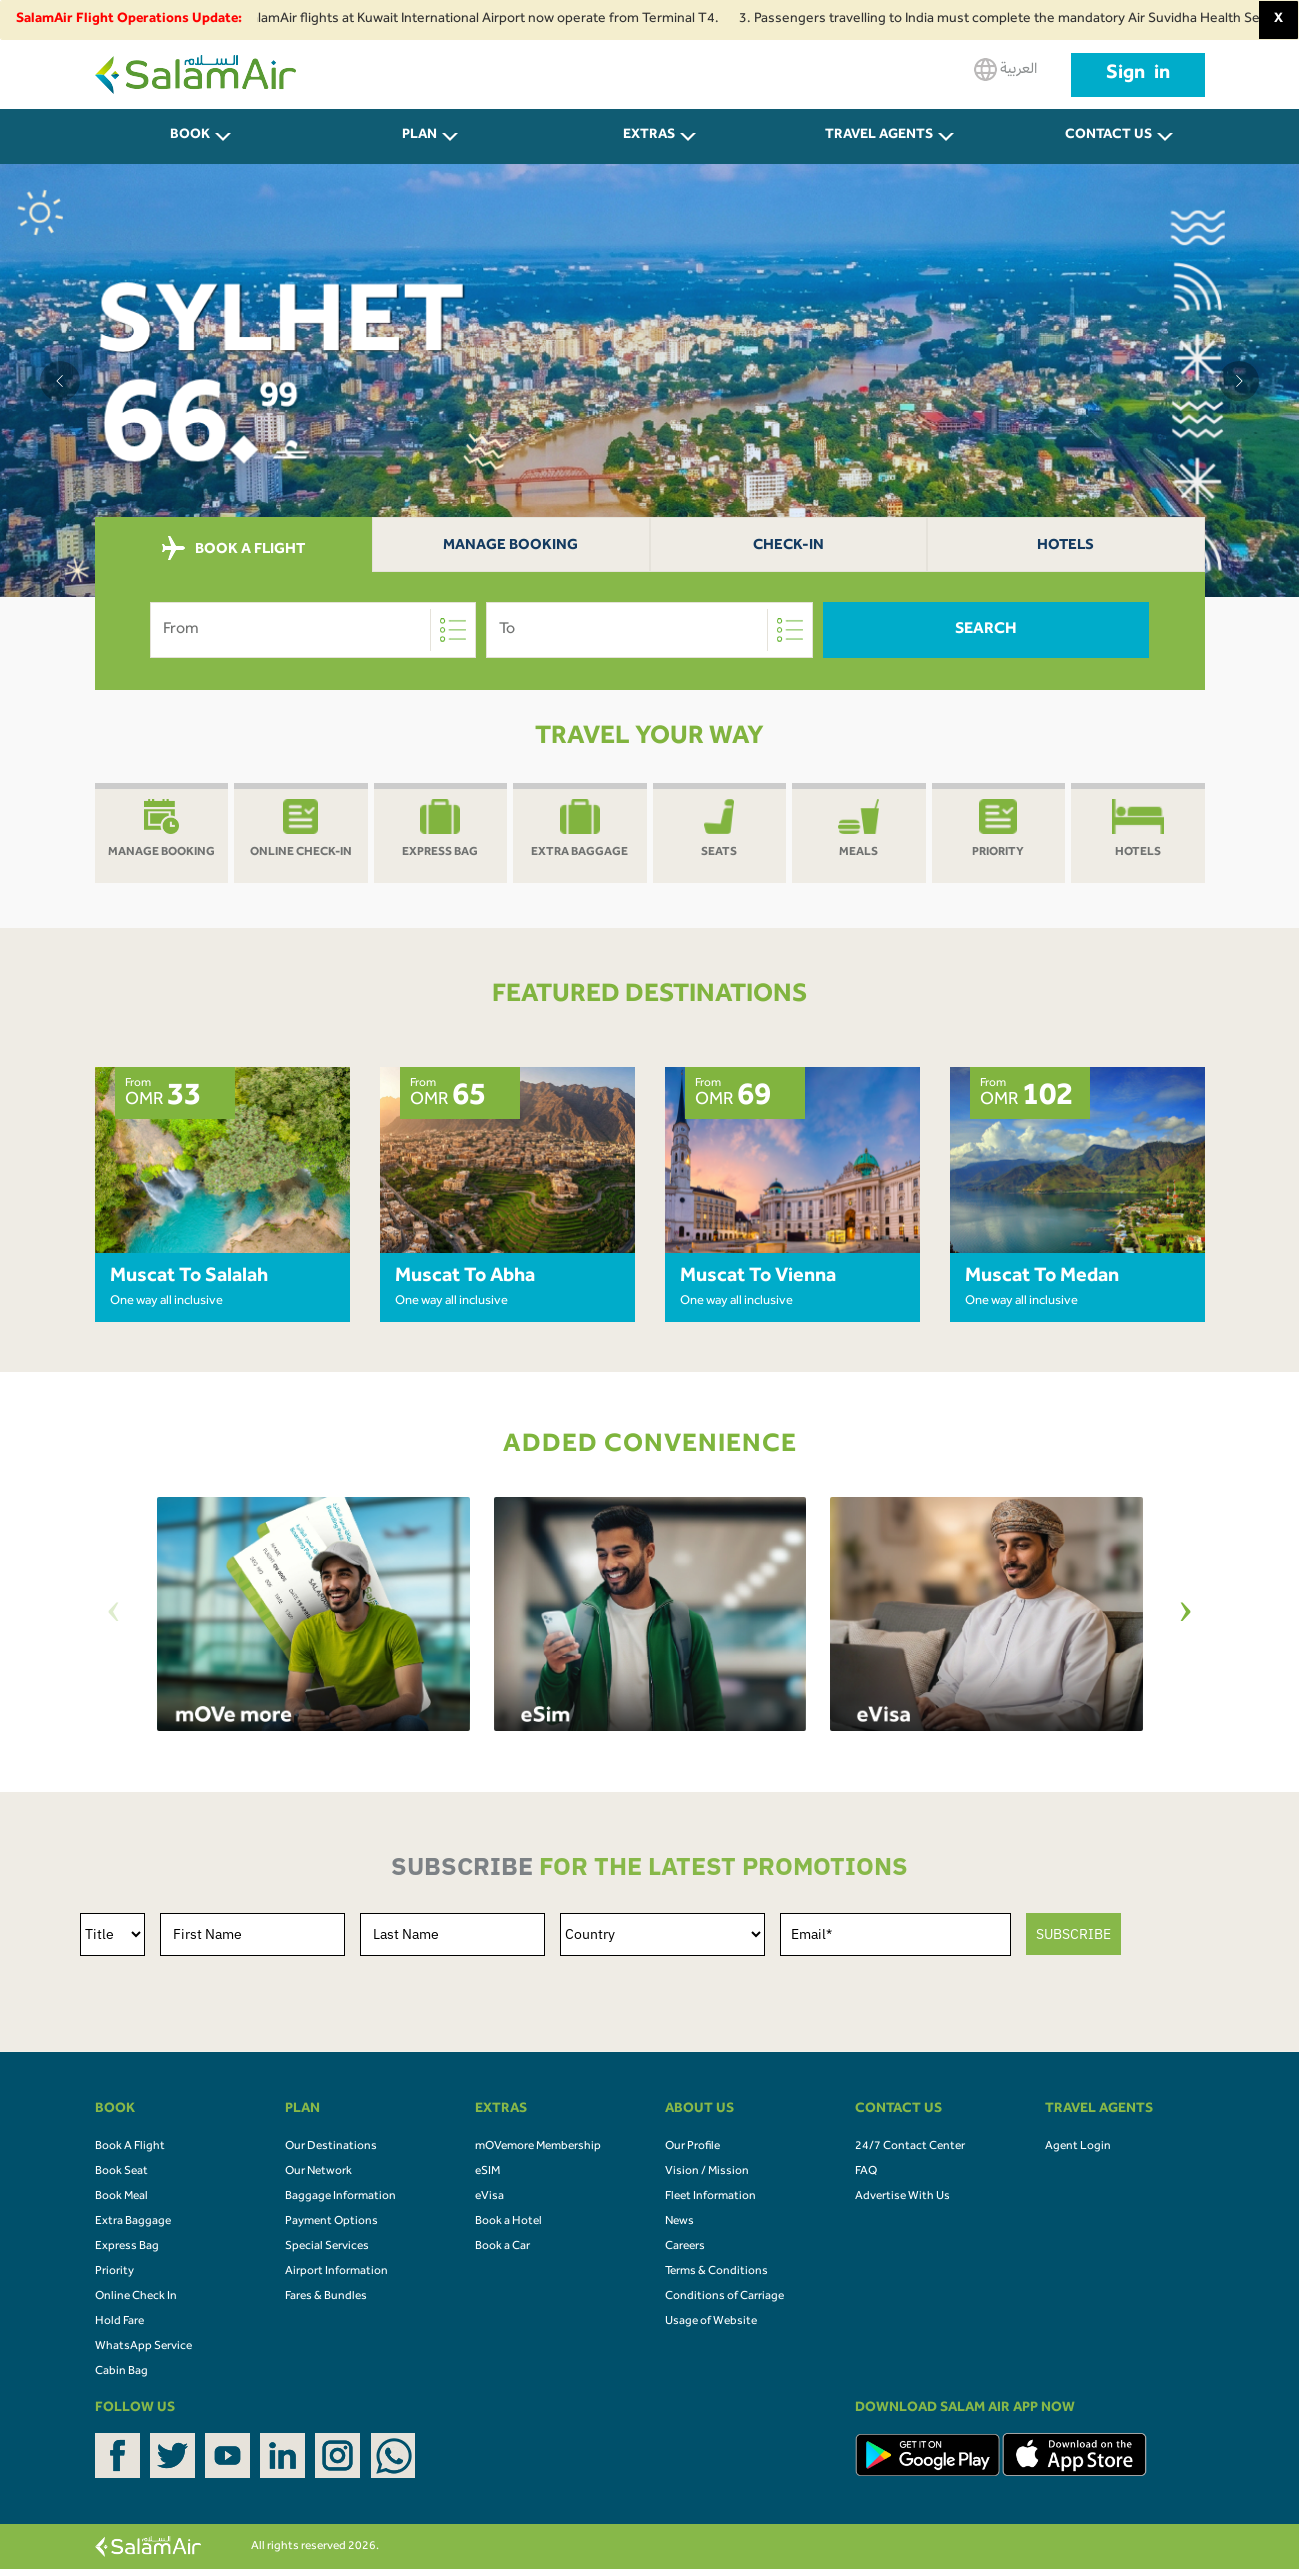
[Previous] (114, 1615)
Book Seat (121, 2172)
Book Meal (121, 2197)
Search (986, 630)
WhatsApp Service (143, 2347)
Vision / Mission (707, 2172)
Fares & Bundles (326, 2297)
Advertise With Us (902, 2197)
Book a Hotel (508, 2222)
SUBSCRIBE (1073, 1934)
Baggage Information (340, 2197)
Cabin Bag (121, 2372)
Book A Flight (130, 2147)
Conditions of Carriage (724, 2297)
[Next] (1186, 1615)
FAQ (866, 2172)
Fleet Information (710, 2197)
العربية (1005, 69)
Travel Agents (879, 136)
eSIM (487, 2172)
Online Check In (136, 2297)
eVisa (489, 2197)
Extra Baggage (133, 2222)
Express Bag (127, 2247)
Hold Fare (119, 2322)
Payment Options (331, 2222)
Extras (649, 136)
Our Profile (692, 2147)
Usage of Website (711, 2322)
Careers (685, 2247)
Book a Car (502, 2247)
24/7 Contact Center (910, 2147)
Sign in (1138, 75)
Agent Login (1078, 2147)
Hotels (1065, 546)
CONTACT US (1108, 136)
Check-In (788, 546)
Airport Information (336, 2272)
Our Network (318, 2172)
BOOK (190, 136)
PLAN (419, 136)
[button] (60, 381)
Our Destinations (331, 2147)
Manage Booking (510, 546)
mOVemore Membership (538, 2147)
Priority (114, 2272)
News (679, 2222)
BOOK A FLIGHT (233, 549)
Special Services (327, 2247)
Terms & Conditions (716, 2272)
